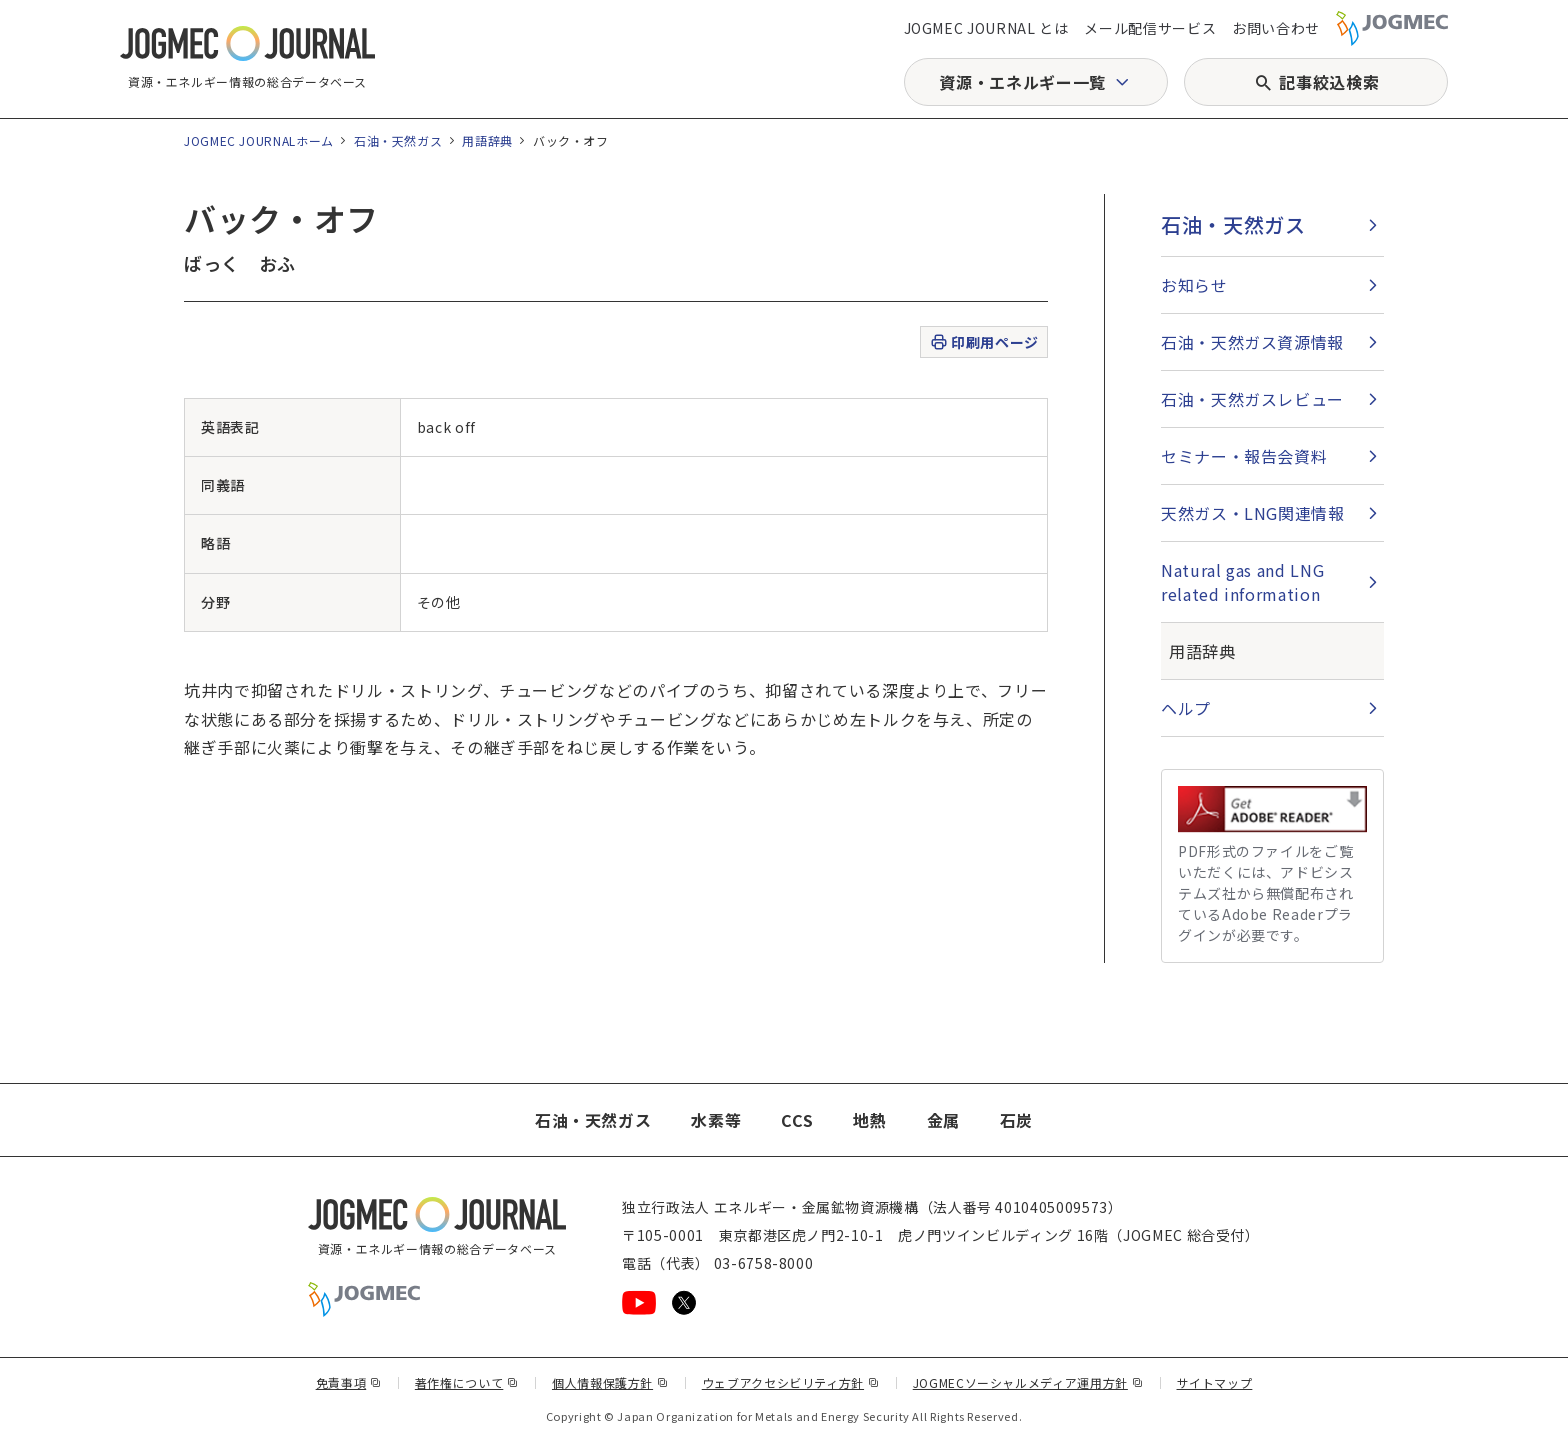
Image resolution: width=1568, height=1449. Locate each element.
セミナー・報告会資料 (1244, 456)
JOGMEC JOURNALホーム (259, 140)
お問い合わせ (1276, 28)
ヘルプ (1186, 708)
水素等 (716, 1120)
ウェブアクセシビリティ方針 (791, 1382)
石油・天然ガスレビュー (1252, 399)
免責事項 (349, 1382)
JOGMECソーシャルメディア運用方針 (1028, 1382)
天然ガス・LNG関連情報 (1253, 513)
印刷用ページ (983, 342)
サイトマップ (1215, 1382)
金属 (943, 1120)
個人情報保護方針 (610, 1382)
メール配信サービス (1150, 28)
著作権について (467, 1382)
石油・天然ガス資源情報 (1252, 342)
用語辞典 (487, 140)
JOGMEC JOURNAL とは (986, 28)
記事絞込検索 (1329, 82)
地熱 (869, 1120)
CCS (797, 1120)
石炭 (1016, 1120)
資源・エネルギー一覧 (1022, 82)
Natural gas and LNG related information (1242, 582)
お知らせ (1194, 285)
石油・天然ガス (398, 140)
